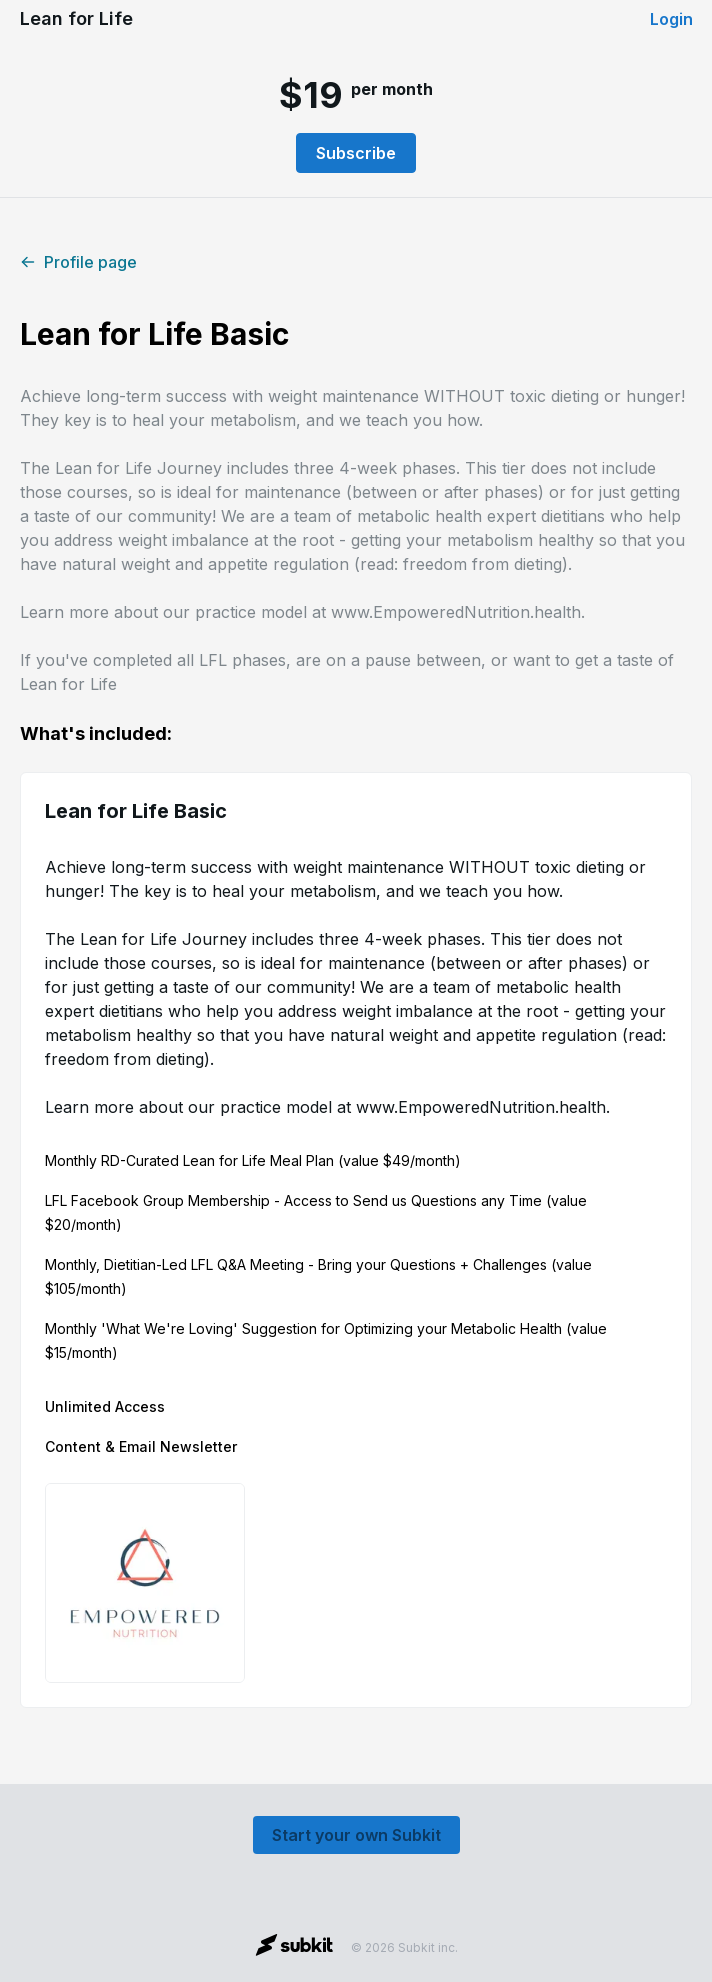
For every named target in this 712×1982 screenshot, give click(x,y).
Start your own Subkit (356, 1835)
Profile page (78, 262)
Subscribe (356, 153)
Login (671, 19)
